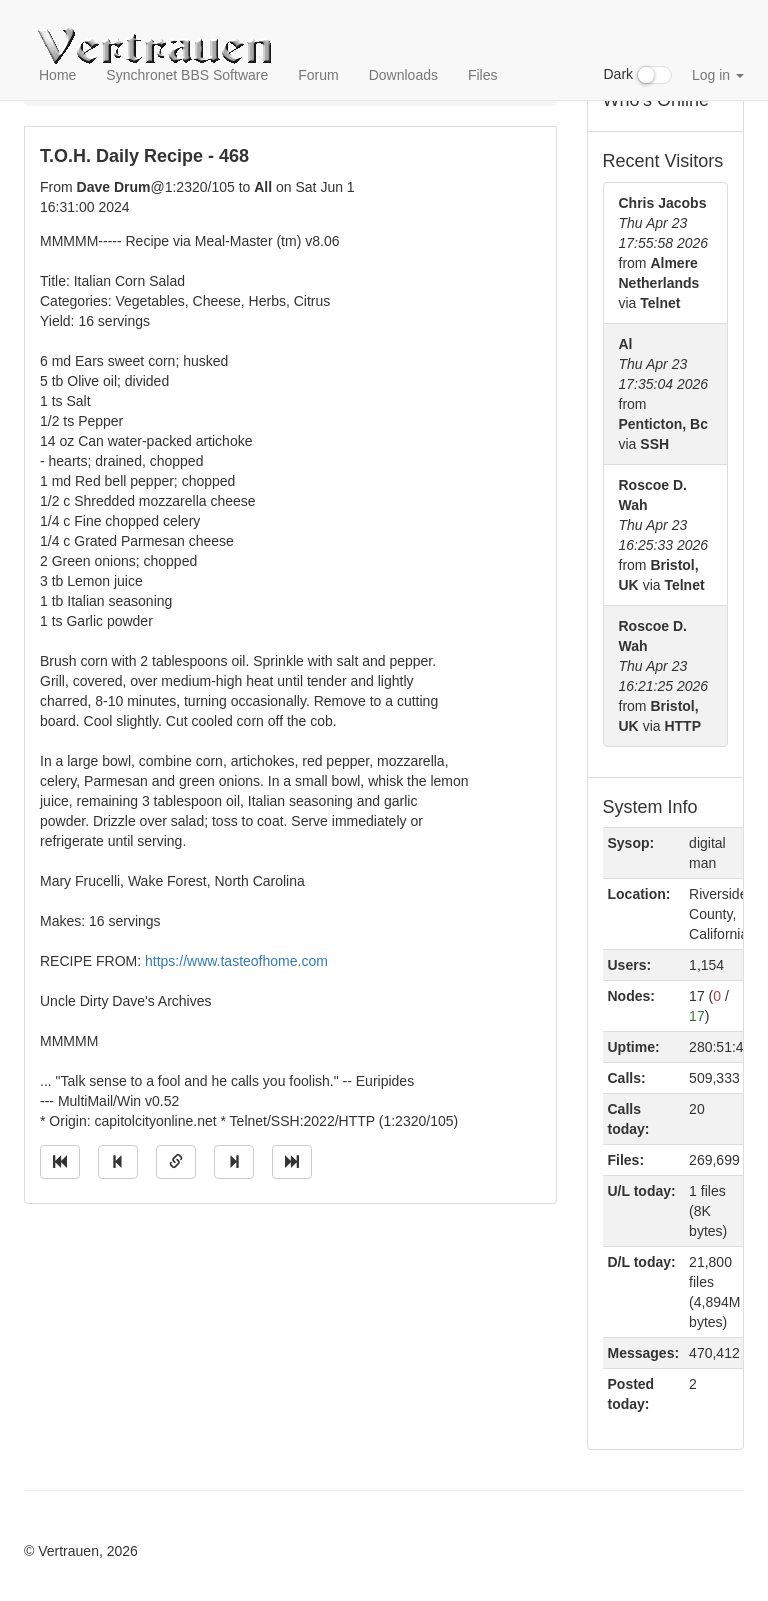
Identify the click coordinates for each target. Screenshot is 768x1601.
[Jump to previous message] (118, 1162)
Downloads (403, 75)
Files (483, 75)
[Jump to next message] (234, 1162)
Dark (638, 75)
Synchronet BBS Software (187, 75)
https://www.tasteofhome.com (236, 961)
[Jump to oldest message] (60, 1162)
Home (57, 75)
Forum (318, 75)
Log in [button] (718, 75)
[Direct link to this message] (176, 1162)
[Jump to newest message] (292, 1162)
